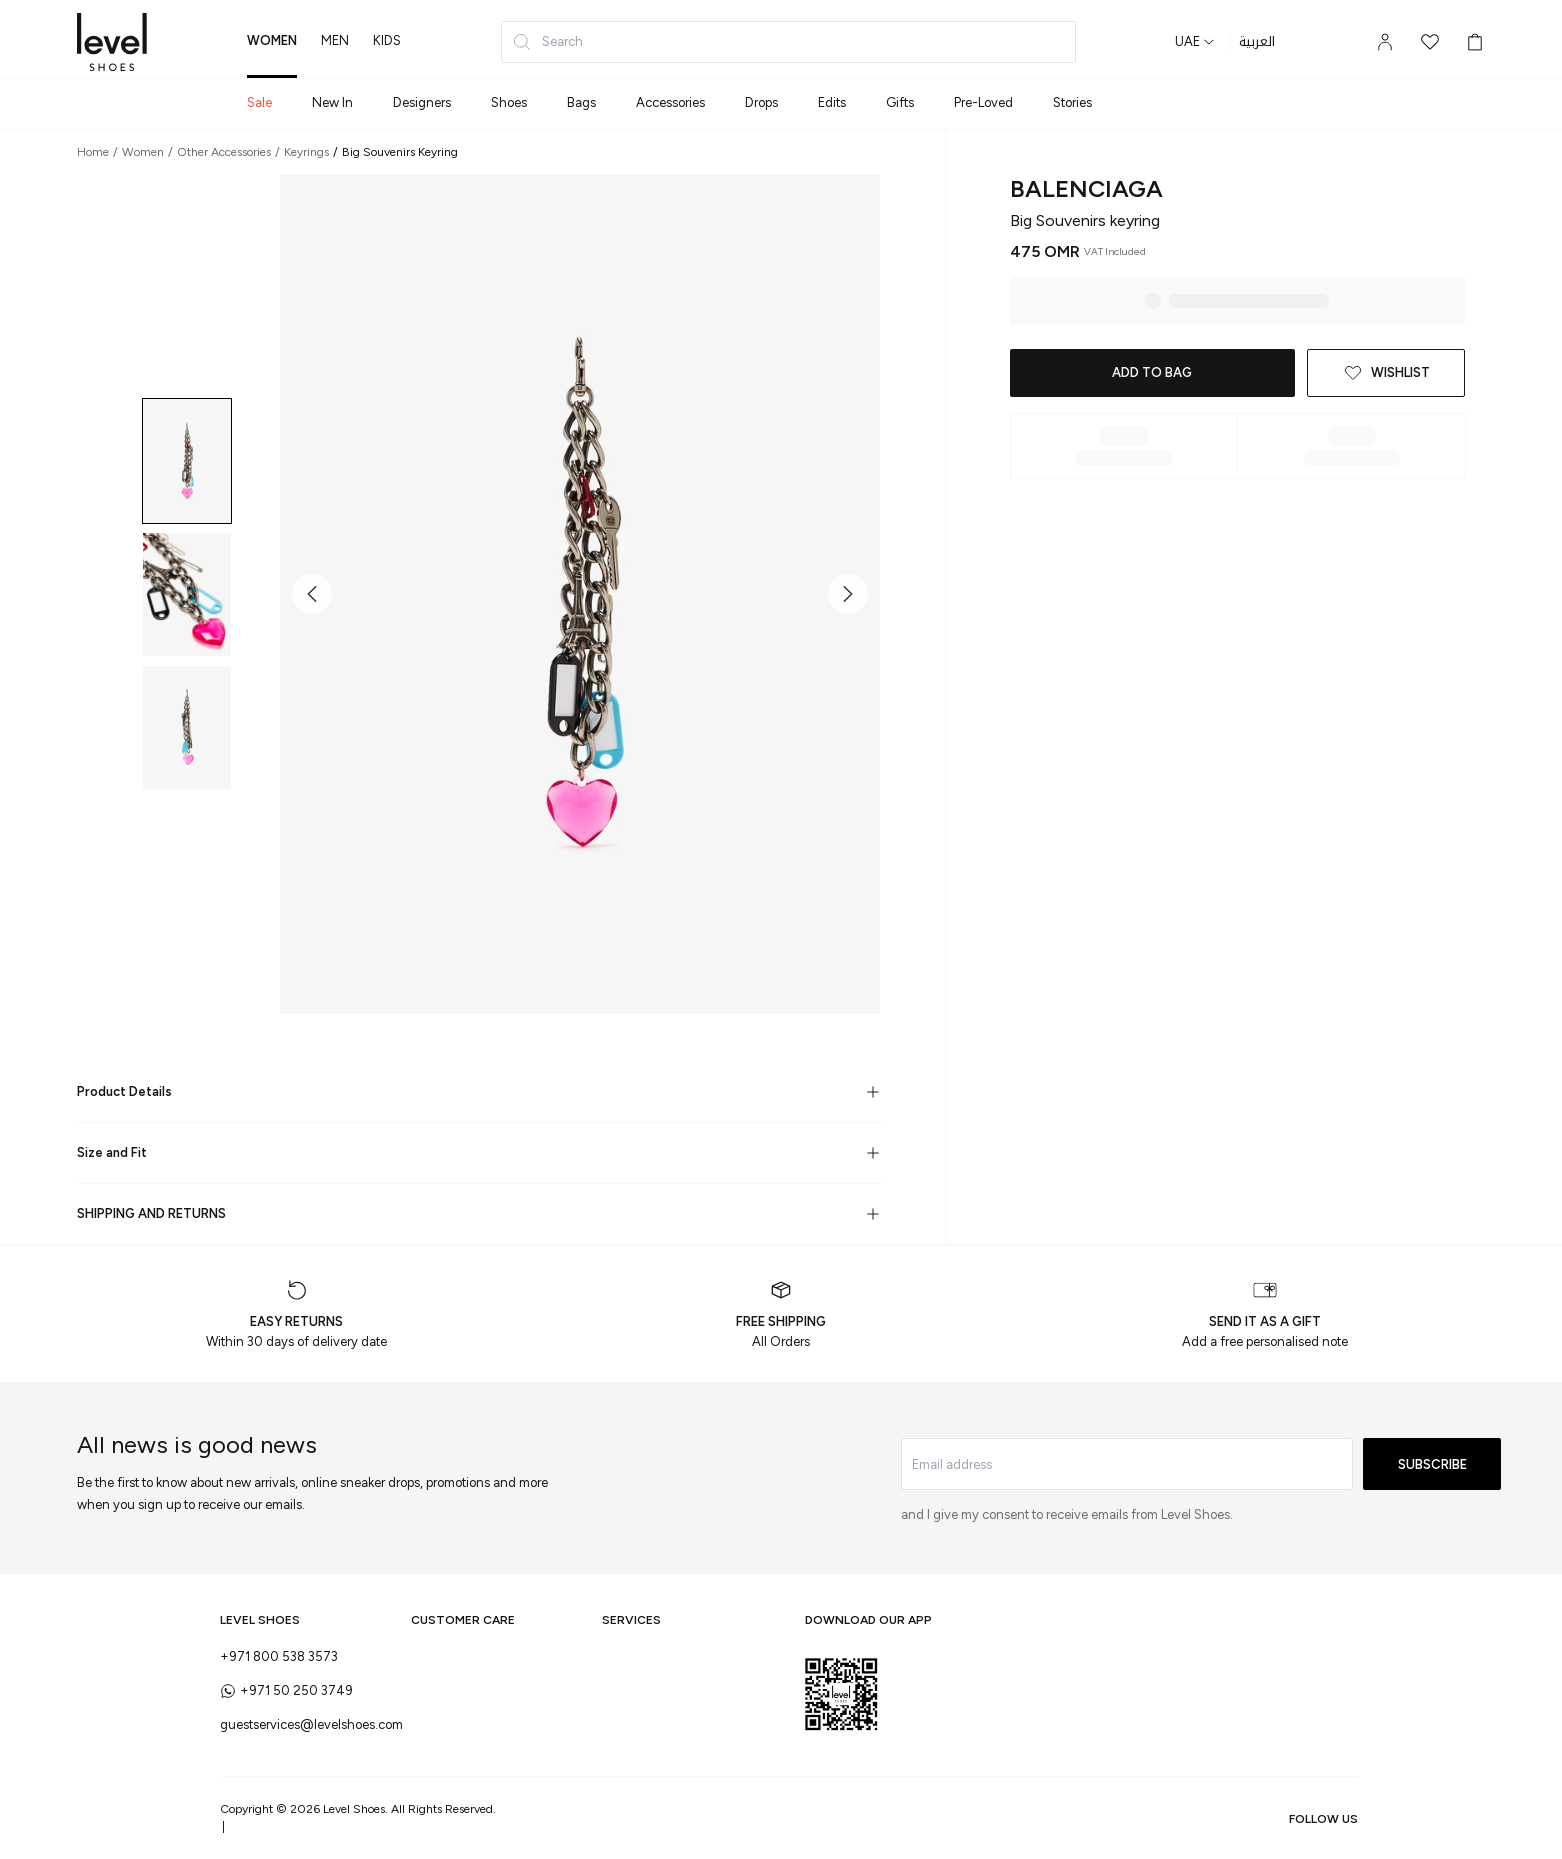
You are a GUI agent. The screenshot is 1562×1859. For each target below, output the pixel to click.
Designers (422, 102)
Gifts (900, 102)
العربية (1257, 42)
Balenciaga (1086, 188)
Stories (1072, 102)
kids (387, 40)
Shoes (509, 102)
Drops (761, 102)
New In (332, 102)
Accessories (670, 102)
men (335, 40)
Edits (832, 102)
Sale (259, 102)
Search (547, 42)
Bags (581, 102)
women (272, 40)
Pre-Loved (983, 102)
